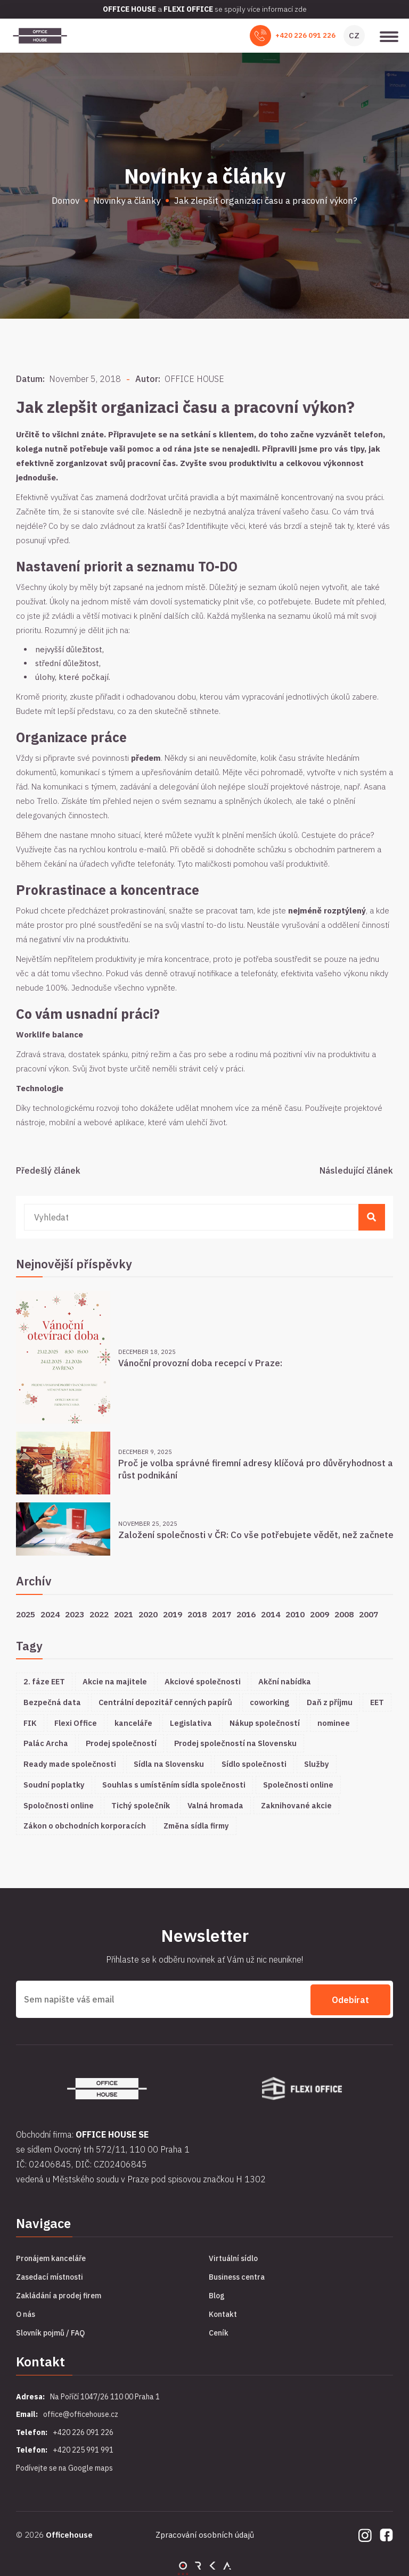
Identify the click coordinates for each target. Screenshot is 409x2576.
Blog (217, 2294)
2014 (270, 1614)
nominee (333, 1723)
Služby (316, 1764)
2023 (74, 1614)
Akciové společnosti (203, 1681)
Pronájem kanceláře (51, 2257)
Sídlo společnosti (254, 1764)
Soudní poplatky (54, 1785)
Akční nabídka (284, 1681)
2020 (148, 1614)
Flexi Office (75, 1723)
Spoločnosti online (58, 1805)
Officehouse (69, 2534)
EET (377, 1702)
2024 (50, 1614)
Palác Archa (45, 1743)
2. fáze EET (44, 1681)
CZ (354, 35)
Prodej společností (121, 1743)
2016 (246, 1614)
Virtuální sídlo (233, 2257)
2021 (123, 1614)
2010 (295, 1614)
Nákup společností (265, 1723)
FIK (30, 1723)
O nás (25, 2313)
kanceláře (133, 1723)
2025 (25, 1614)
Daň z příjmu (330, 1702)
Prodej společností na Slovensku (235, 1743)
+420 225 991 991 (83, 2449)
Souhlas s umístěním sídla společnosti (174, 1785)
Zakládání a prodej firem (58, 2294)
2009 (319, 1614)
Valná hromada (215, 1805)
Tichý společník (140, 1805)
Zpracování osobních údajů (205, 2534)
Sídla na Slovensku (169, 1764)
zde (301, 9)
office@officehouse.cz (80, 2413)
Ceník (218, 2332)
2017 (221, 1614)
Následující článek (356, 1170)
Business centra (237, 2276)
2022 (99, 1614)
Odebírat (350, 1998)
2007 (368, 1614)
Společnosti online (298, 1785)
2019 (172, 1614)
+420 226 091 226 (305, 35)
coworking (269, 1702)
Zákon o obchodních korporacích (84, 1826)
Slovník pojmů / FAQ (50, 2332)
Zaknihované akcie (296, 1805)
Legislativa (191, 1723)
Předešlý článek (48, 1170)
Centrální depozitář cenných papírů (165, 1702)
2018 (197, 1614)
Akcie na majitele (115, 1681)
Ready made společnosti (69, 1764)
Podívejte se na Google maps (64, 2466)
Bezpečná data (52, 1702)
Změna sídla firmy (196, 1826)
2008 (344, 1614)
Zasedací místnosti (49, 2276)
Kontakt (223, 2313)
